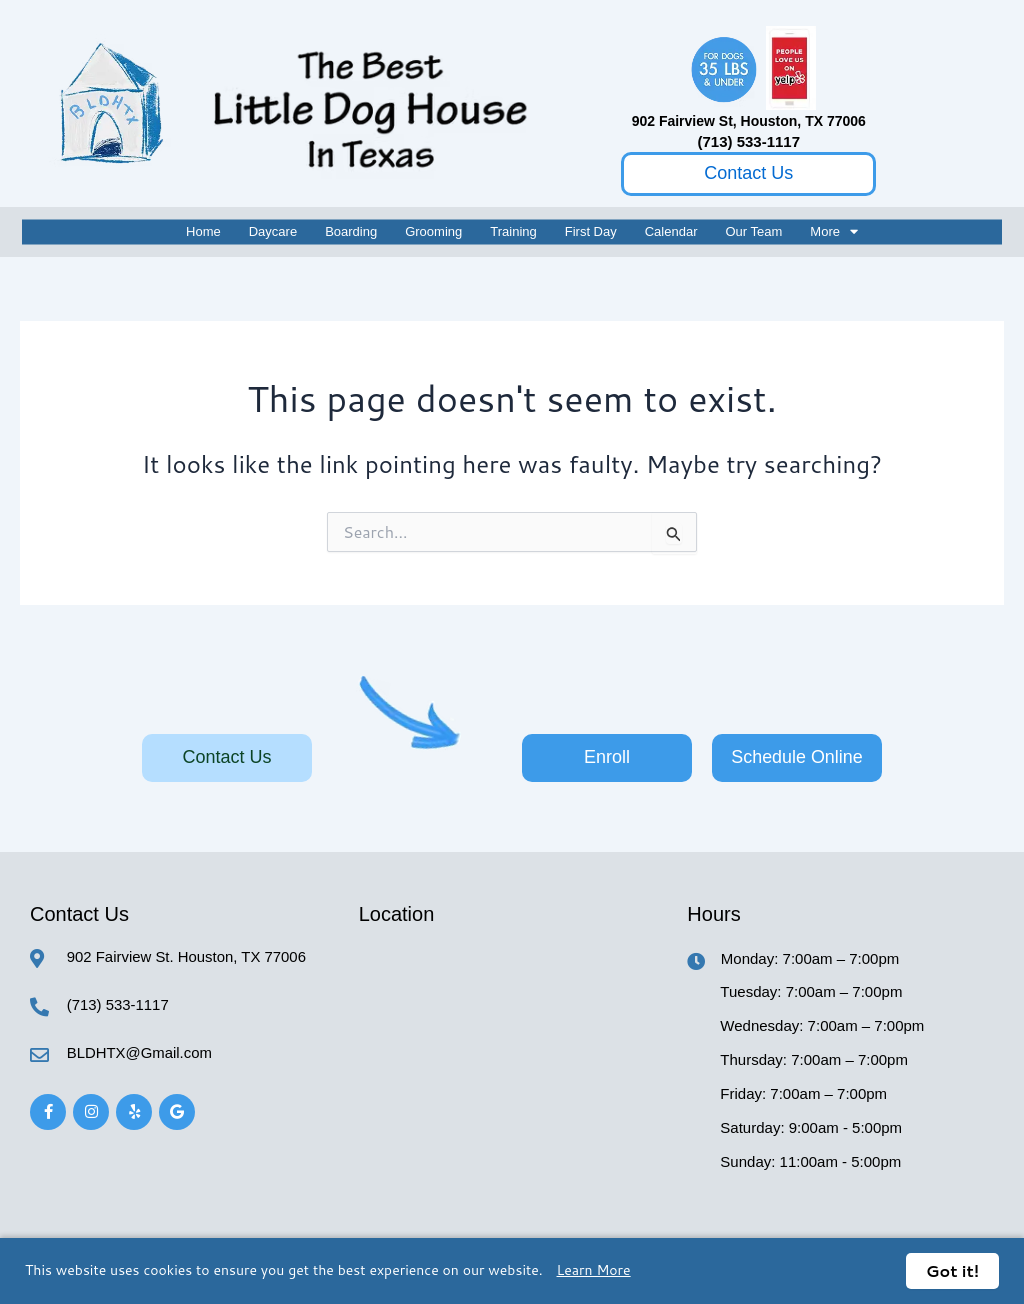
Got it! (952, 1270)
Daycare (273, 231)
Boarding (351, 231)
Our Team (754, 231)
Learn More (594, 1270)
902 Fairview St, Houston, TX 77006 (749, 121)
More (834, 231)
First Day (591, 231)
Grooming (433, 231)
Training (513, 231)
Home (203, 231)
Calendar (671, 231)
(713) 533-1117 (748, 141)
